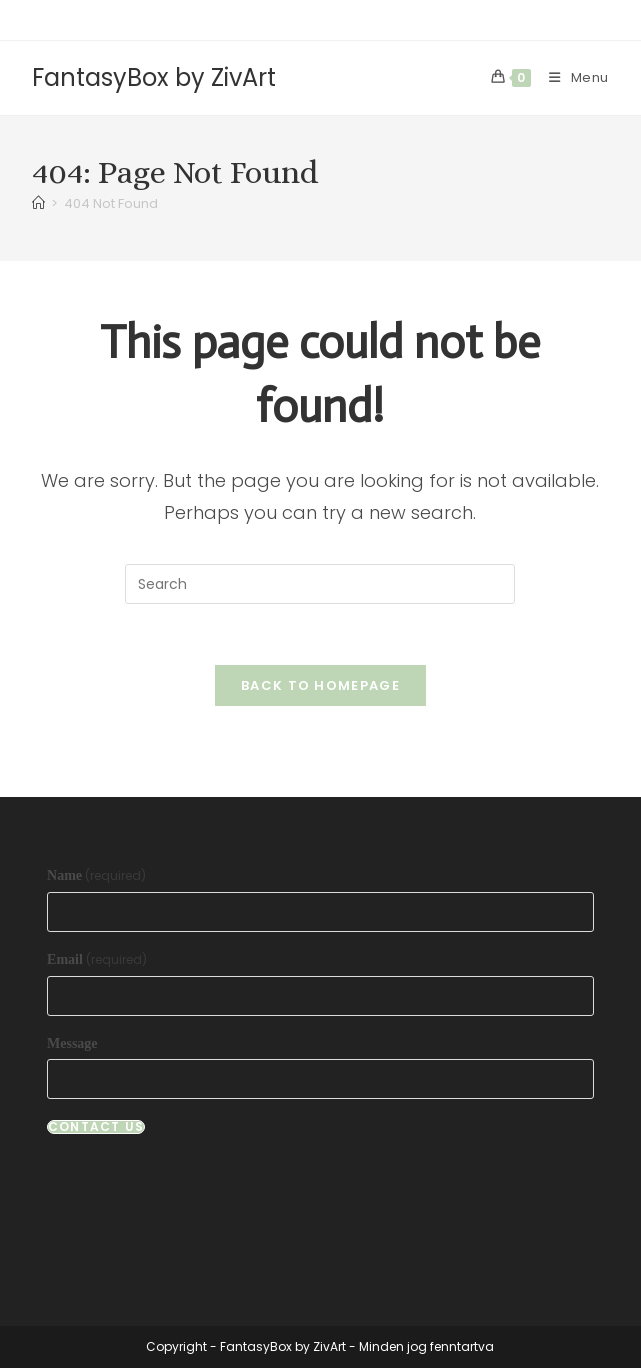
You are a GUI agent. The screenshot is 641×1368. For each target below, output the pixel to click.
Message (72, 1043)
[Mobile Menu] (571, 77)
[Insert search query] (320, 584)
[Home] (38, 203)
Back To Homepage (320, 685)
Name (96, 876)
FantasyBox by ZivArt (154, 77)
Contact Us (96, 1127)
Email (97, 960)
